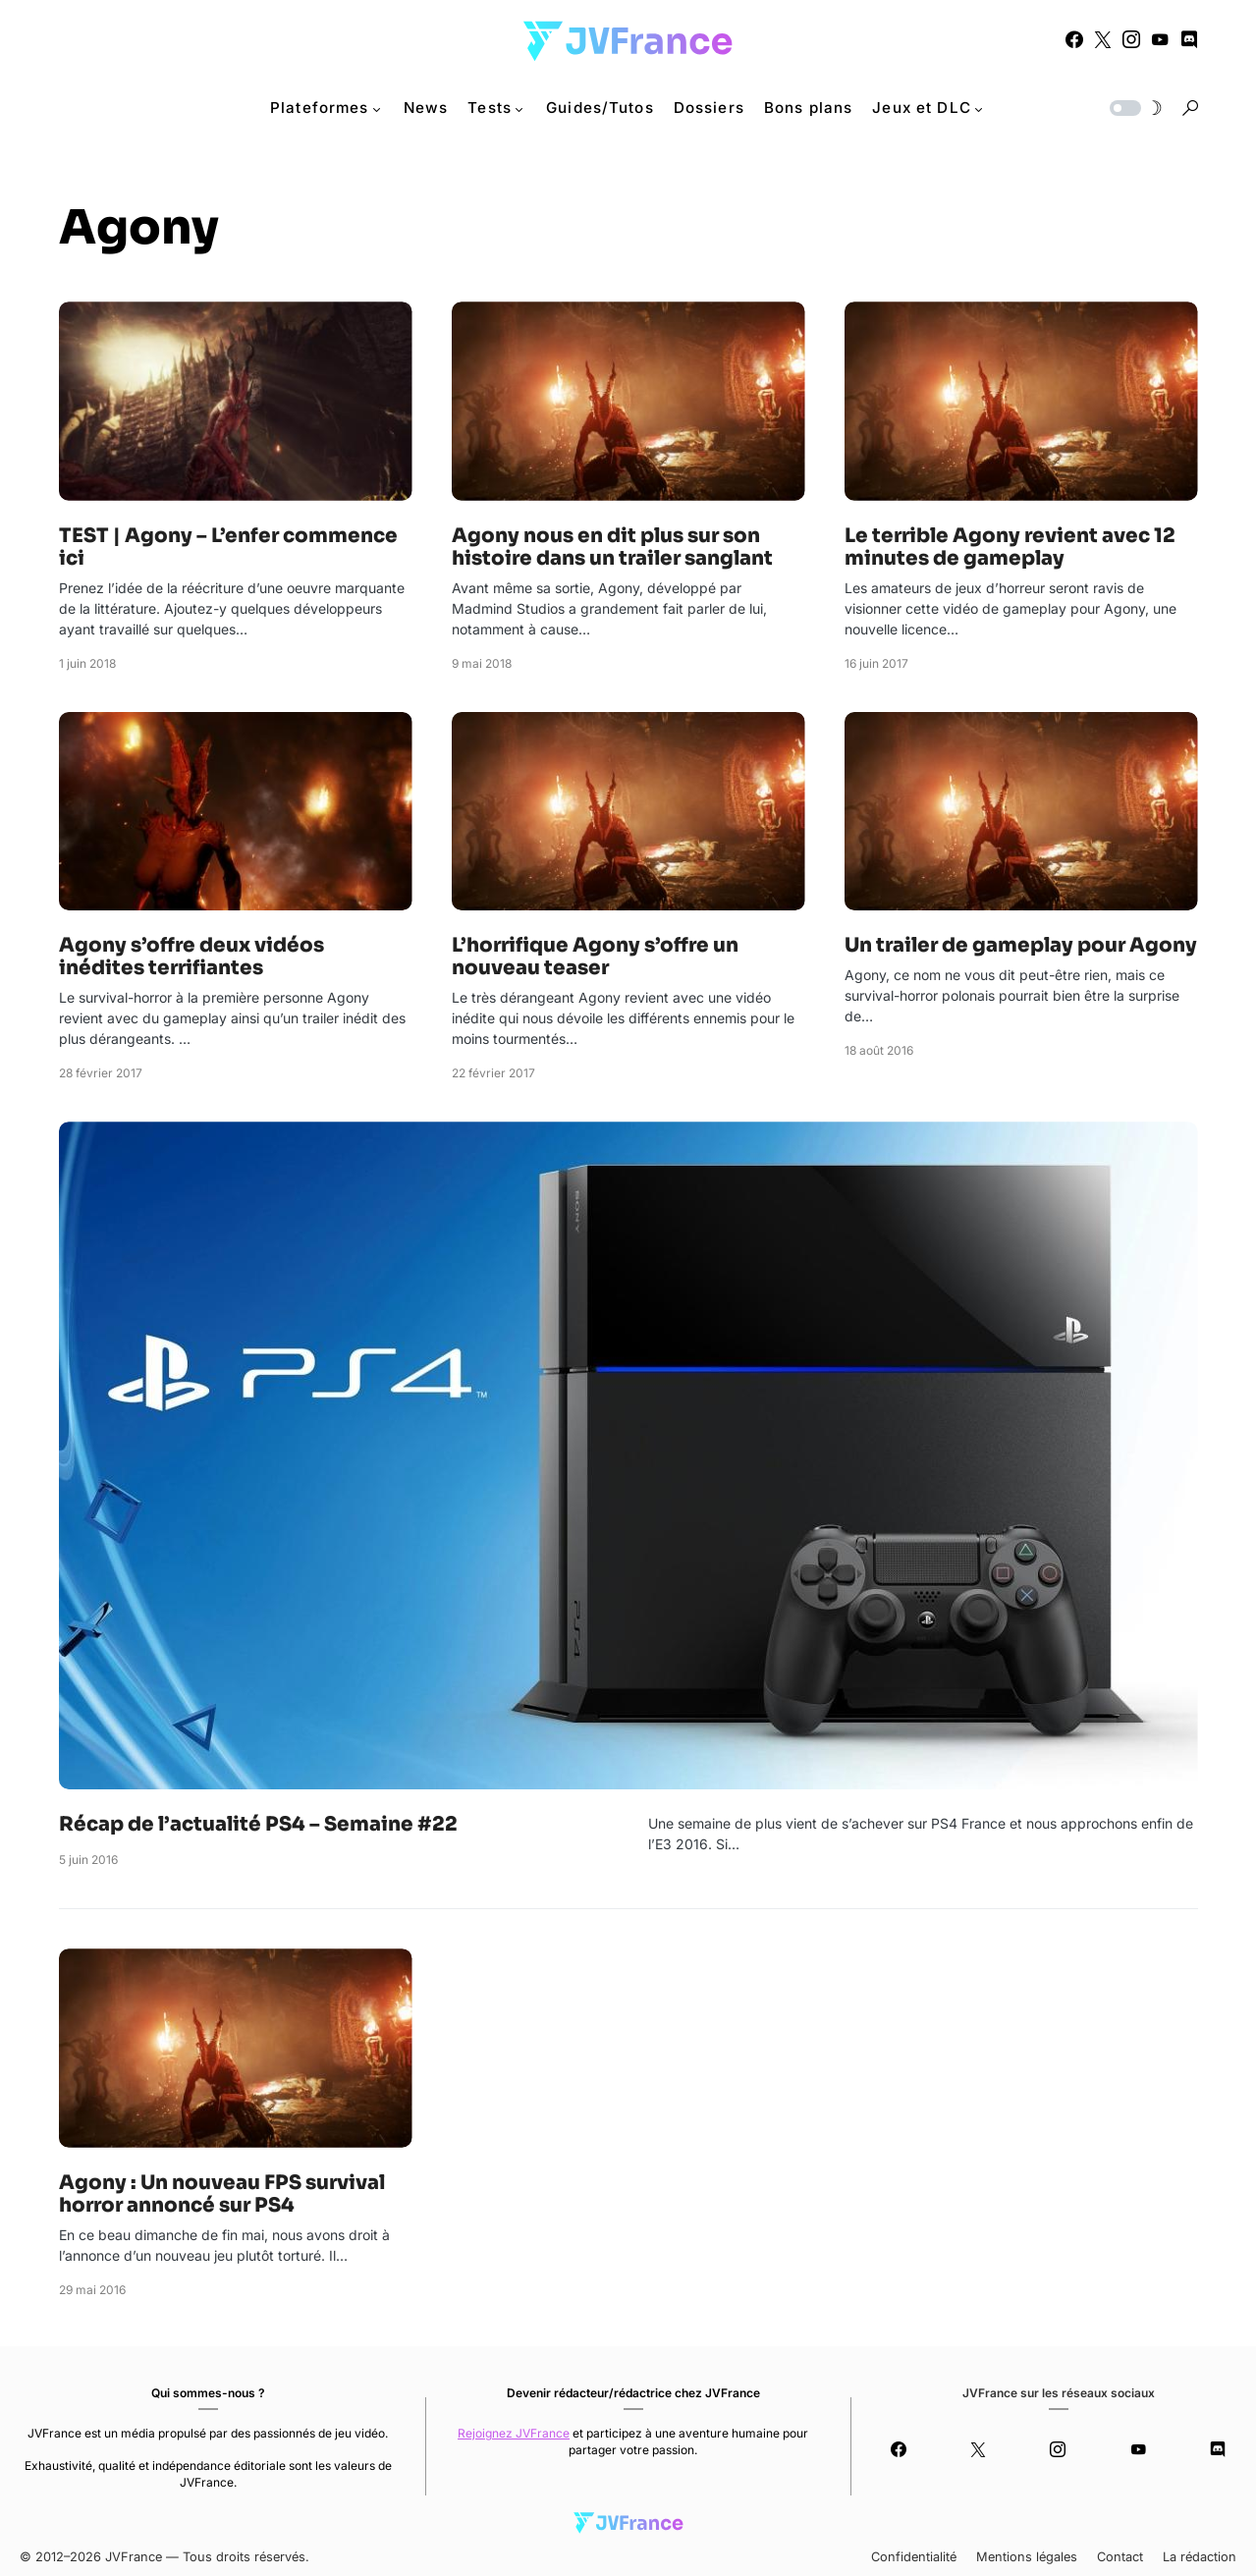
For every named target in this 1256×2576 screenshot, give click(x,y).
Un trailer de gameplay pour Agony (1021, 945)
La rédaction (1199, 2556)
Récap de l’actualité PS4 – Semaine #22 (258, 1824)
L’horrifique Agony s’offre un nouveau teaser (595, 956)
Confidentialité (913, 2556)
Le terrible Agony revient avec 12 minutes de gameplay (1010, 547)
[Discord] (1189, 39)
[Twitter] (1103, 39)
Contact (1120, 2556)
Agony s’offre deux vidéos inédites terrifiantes (191, 956)
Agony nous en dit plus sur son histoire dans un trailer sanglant (612, 547)
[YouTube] (1160, 39)
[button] (1134, 108)
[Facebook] (1074, 39)
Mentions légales (1026, 2556)
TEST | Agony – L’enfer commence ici (228, 547)
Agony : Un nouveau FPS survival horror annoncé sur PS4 (222, 2194)
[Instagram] (1131, 39)
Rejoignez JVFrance (514, 2433)
